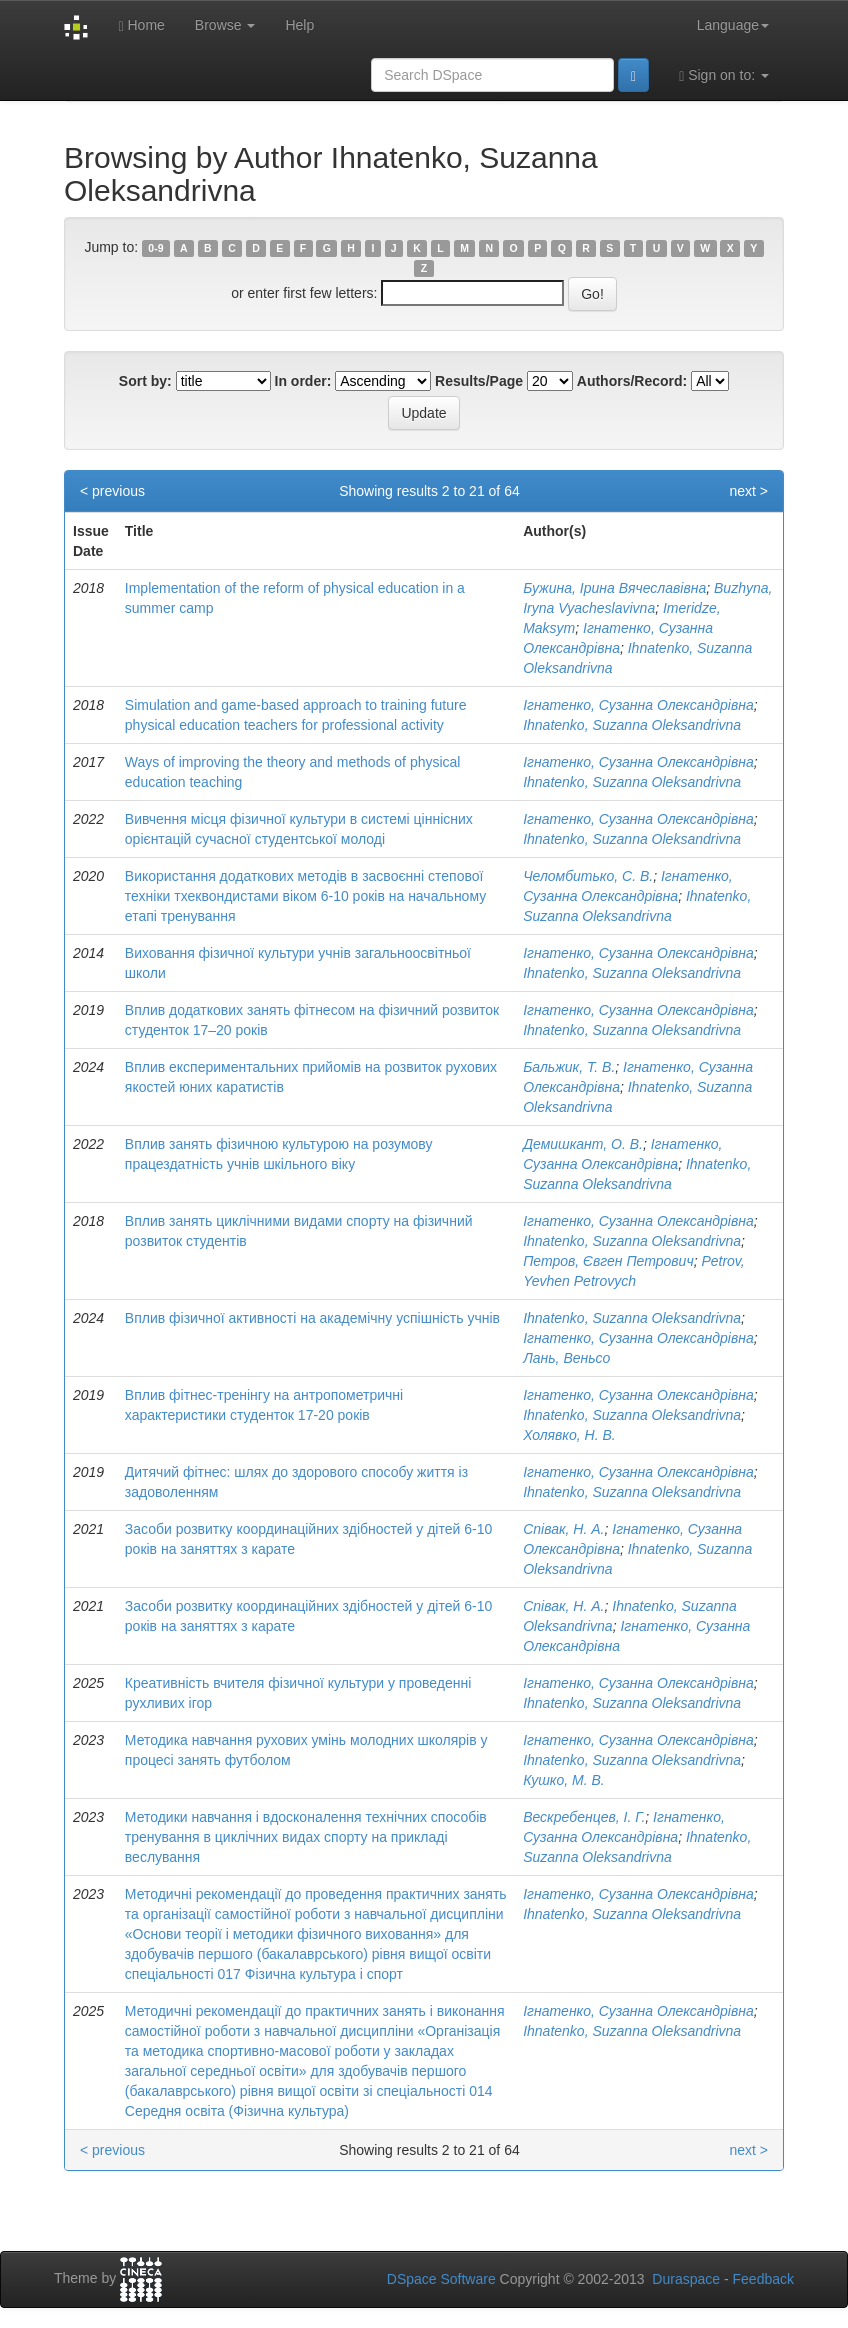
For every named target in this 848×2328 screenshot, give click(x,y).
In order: (303, 381)
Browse (225, 25)
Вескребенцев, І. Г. (584, 1817)
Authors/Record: (632, 381)
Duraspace (686, 2279)
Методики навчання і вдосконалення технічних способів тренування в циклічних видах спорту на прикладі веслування (306, 1837)
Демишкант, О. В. (583, 1144)
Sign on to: (724, 75)
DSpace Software (441, 2279)
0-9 (155, 248)
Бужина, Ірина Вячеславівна (614, 588)
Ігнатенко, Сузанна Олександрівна (638, 705)
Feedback (763, 2279)
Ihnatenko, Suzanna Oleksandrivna (632, 725)
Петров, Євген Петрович (608, 1261)
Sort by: (145, 381)
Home (141, 25)
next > (748, 491)
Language (733, 25)
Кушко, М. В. (564, 1780)
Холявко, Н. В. (569, 1435)
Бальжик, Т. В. (569, 1067)
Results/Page (479, 381)
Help (299, 25)
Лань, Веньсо (566, 1358)
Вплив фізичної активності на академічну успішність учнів (312, 1318)
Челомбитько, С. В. (588, 876)
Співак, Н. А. (563, 1529)
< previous (112, 491)
